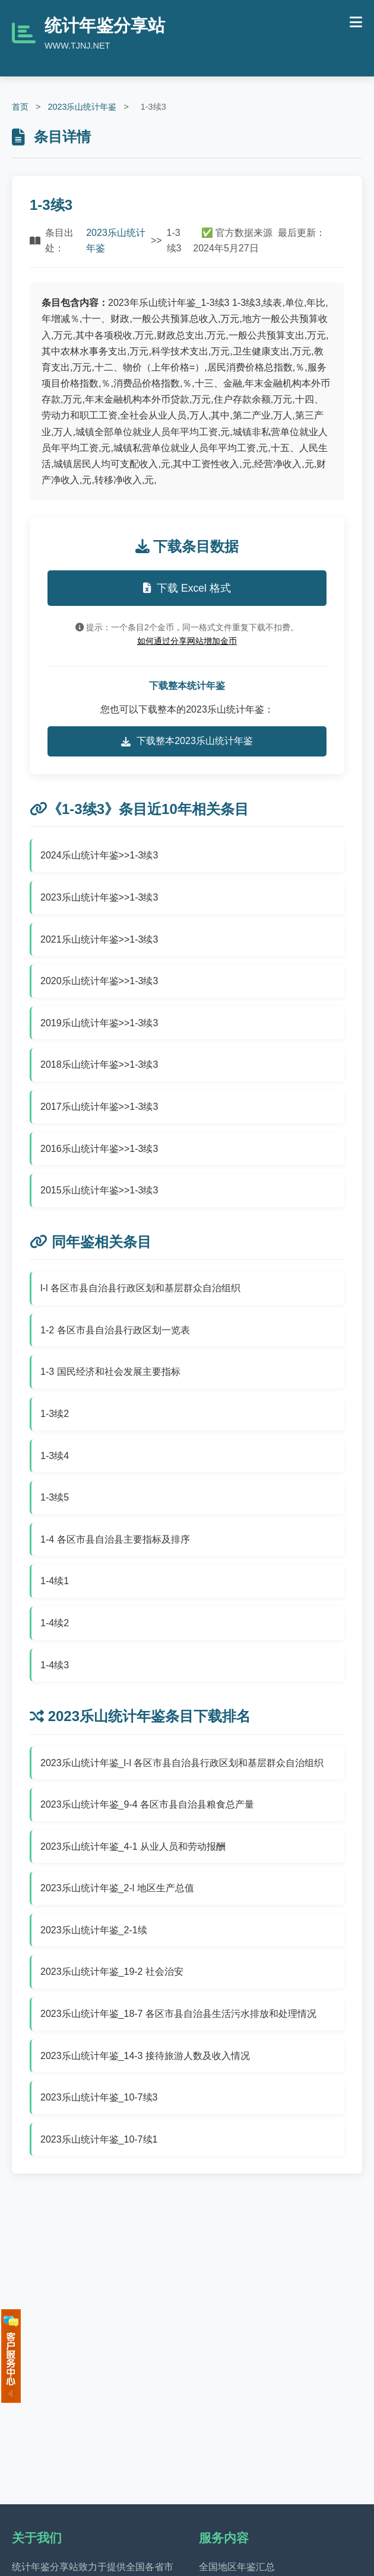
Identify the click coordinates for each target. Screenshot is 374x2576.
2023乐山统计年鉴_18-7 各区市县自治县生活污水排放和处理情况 (178, 2014)
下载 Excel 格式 (187, 588)
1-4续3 (54, 1665)
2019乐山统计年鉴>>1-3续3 (99, 1023)
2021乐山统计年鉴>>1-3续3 (99, 939)
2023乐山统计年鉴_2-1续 (93, 1930)
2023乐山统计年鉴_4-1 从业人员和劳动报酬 (133, 1846)
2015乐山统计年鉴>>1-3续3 (99, 1190)
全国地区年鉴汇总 (237, 2567)
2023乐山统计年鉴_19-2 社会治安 (111, 1972)
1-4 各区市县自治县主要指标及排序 (115, 1539)
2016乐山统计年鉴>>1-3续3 (99, 1149)
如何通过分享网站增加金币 (187, 641)
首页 (20, 106)
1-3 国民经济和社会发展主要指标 (110, 1372)
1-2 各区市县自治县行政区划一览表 (115, 1330)
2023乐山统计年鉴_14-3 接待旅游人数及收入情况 (145, 2056)
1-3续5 (54, 1497)
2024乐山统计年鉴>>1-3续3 (99, 855)
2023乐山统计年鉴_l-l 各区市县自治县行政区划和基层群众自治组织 (182, 1763)
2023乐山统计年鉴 (81, 106)
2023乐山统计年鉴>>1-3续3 (99, 897)
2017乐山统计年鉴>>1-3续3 (99, 1107)
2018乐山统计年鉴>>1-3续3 (99, 1064)
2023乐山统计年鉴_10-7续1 (98, 2139)
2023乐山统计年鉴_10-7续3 (98, 2097)
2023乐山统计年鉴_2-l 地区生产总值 (117, 1888)
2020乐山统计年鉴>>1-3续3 (99, 981)
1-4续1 (54, 1581)
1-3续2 (54, 1414)
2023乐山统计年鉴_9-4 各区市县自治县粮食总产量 (147, 1804)
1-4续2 (54, 1623)
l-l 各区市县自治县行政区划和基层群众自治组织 (140, 1288)
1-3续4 (54, 1456)
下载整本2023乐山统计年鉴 (187, 741)
